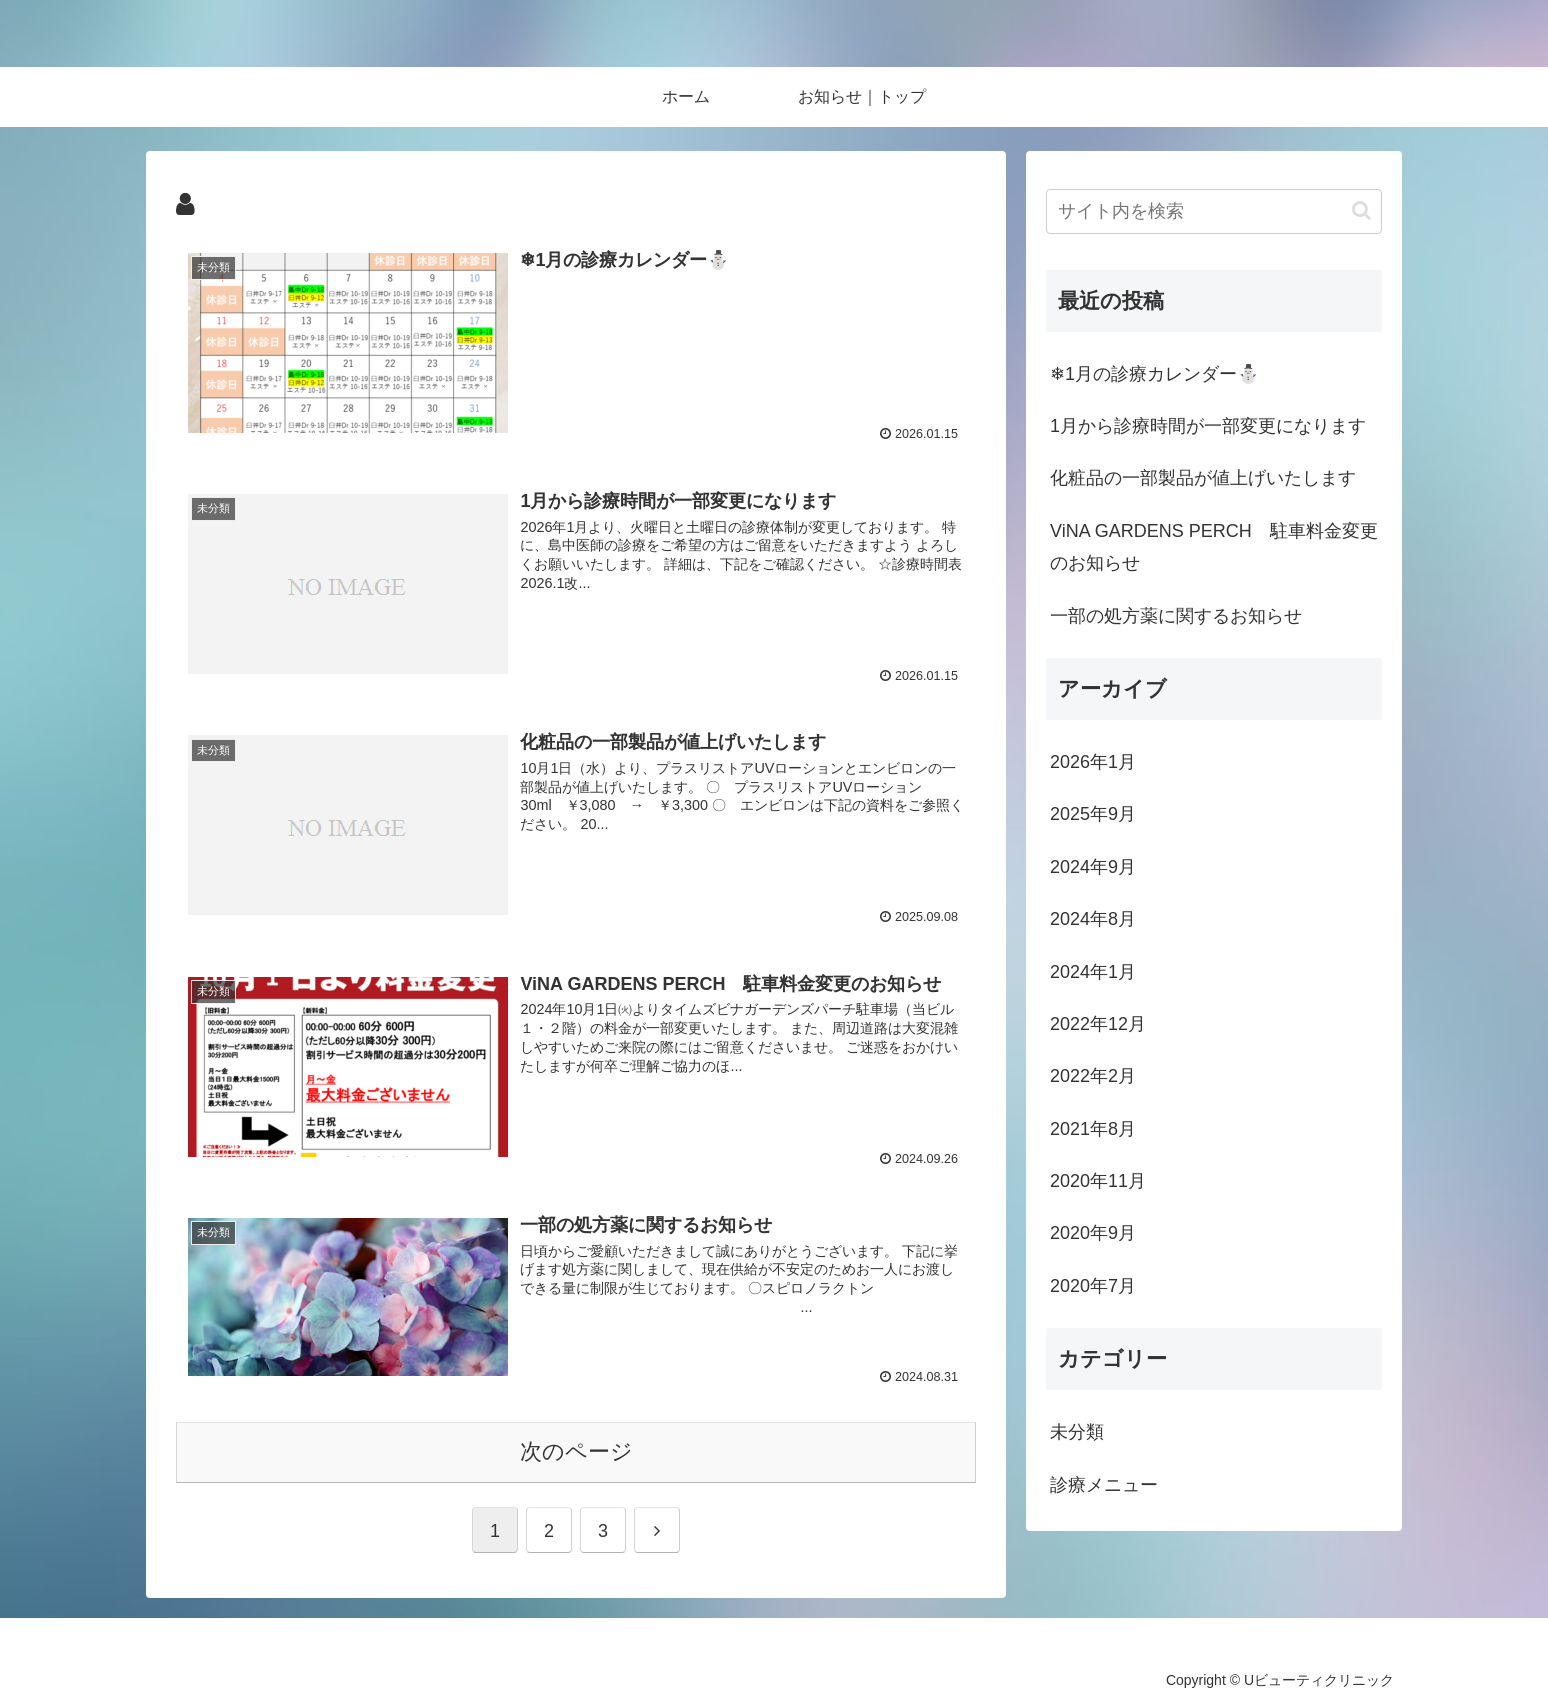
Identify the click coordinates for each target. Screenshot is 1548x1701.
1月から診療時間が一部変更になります (1208, 426)
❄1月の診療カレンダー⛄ (1154, 374)
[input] (1214, 211)
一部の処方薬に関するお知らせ (1176, 616)
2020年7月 (1093, 1286)
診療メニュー (1104, 1485)
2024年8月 (1093, 919)
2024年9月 (1093, 867)
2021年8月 (1093, 1129)
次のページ (576, 1451)
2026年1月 (1093, 762)
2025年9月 (1093, 814)
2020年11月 (1098, 1181)
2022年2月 (1093, 1076)
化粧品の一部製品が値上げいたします (1203, 478)
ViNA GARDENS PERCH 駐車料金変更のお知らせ (1214, 547)
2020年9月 (1093, 1233)
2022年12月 (1098, 1024)
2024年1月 (1093, 972)
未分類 (1077, 1432)
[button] (1361, 210)
